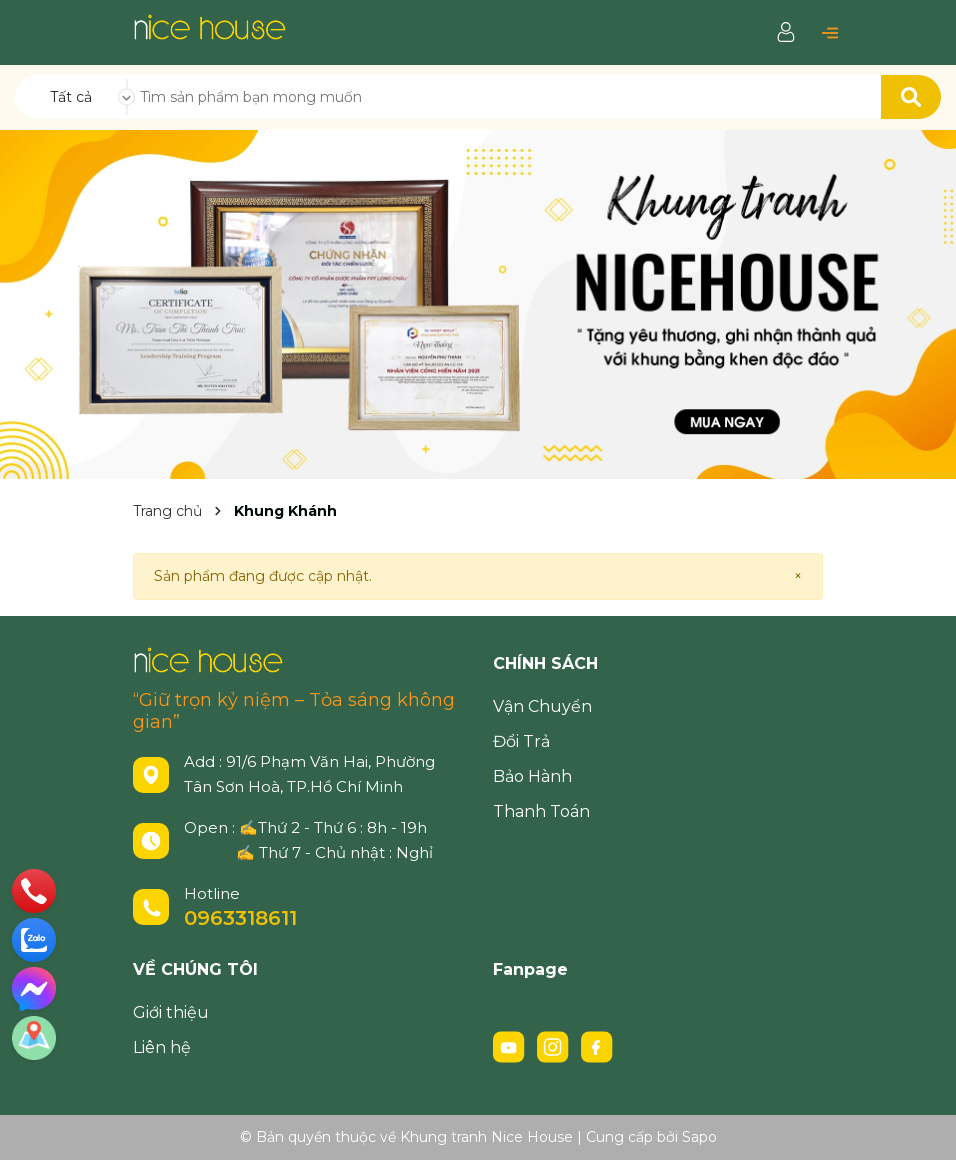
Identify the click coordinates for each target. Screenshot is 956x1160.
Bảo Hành (532, 776)
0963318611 (240, 918)
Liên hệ (162, 1047)
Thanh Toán (541, 811)
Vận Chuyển (542, 706)
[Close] (798, 576)
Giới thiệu (171, 1012)
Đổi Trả (521, 741)
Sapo (699, 1137)
